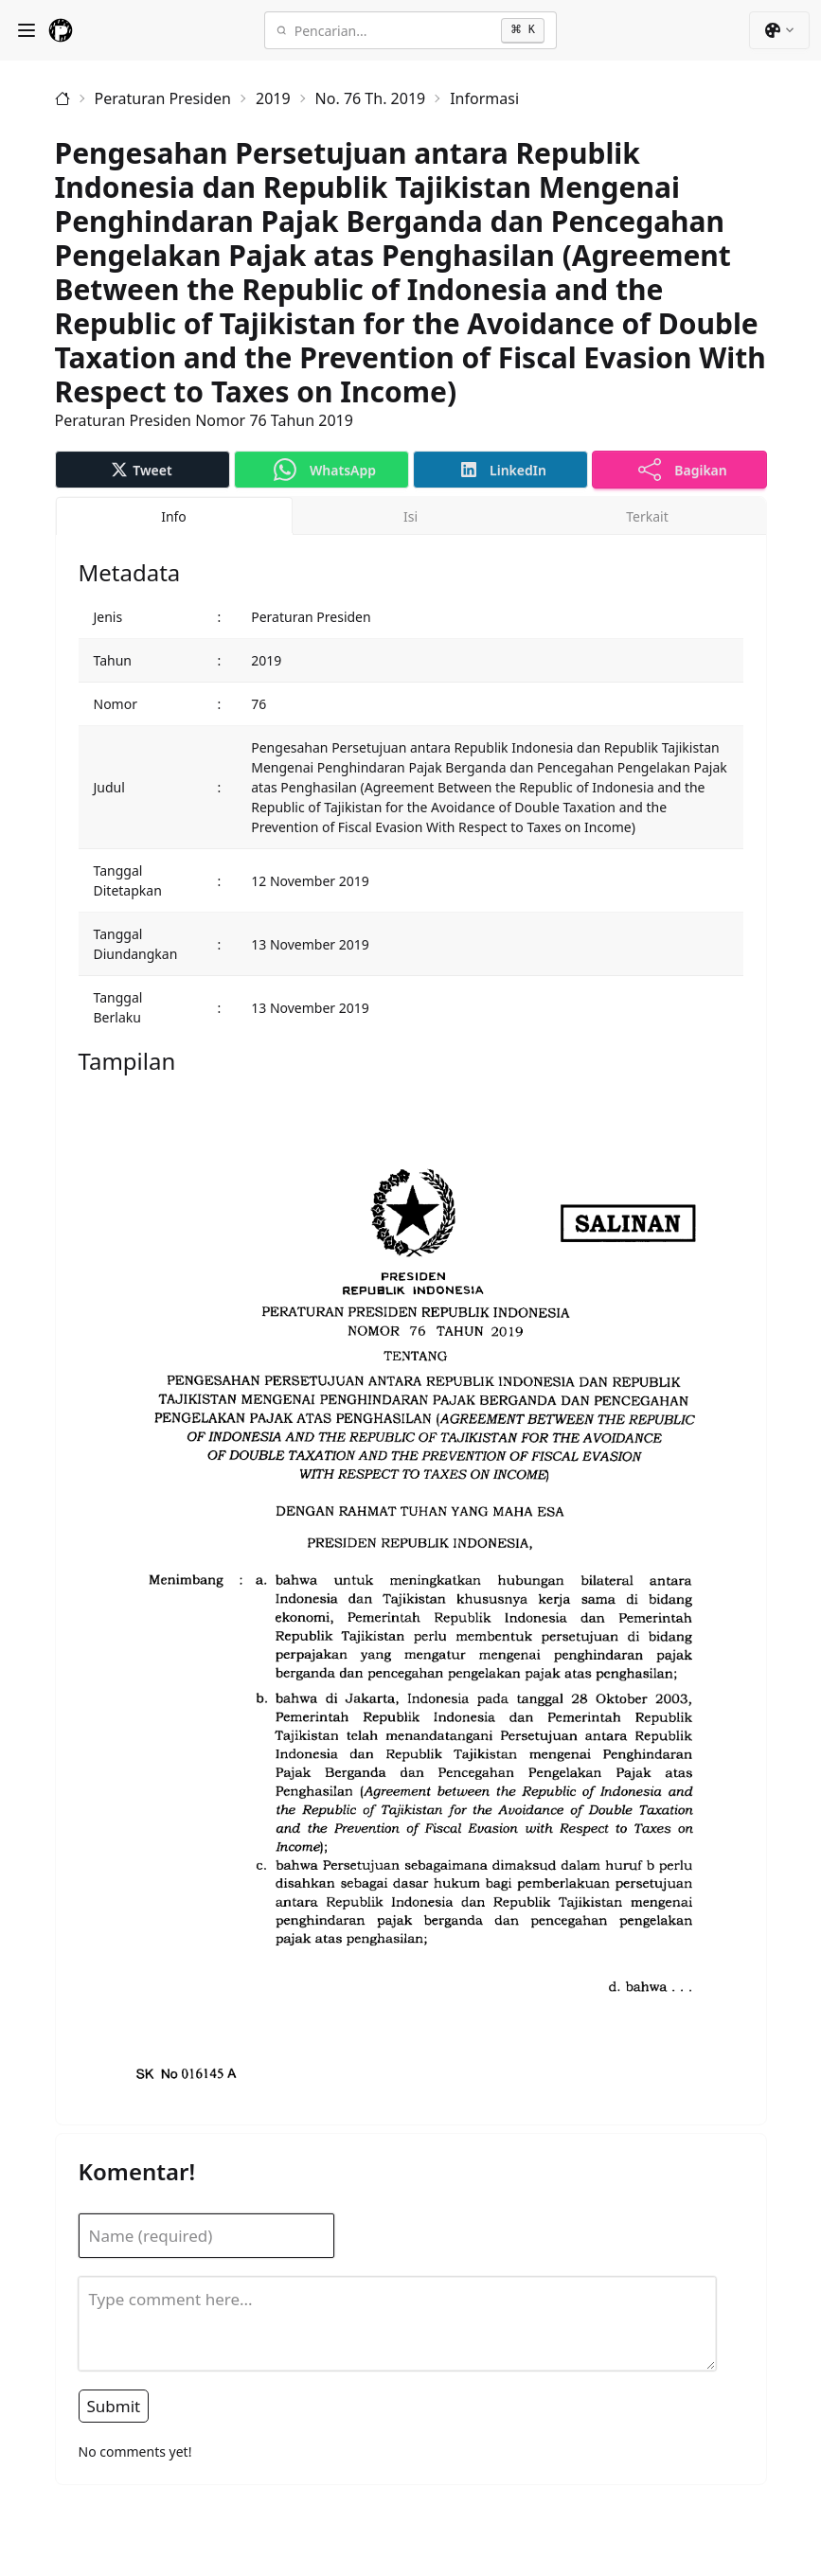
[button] (779, 30)
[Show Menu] (26, 30)
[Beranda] (62, 98)
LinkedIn (503, 470)
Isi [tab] (410, 516)
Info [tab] (174, 516)
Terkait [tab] (647, 516)
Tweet (141, 470)
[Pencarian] (393, 30)
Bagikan (682, 469)
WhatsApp (325, 469)
